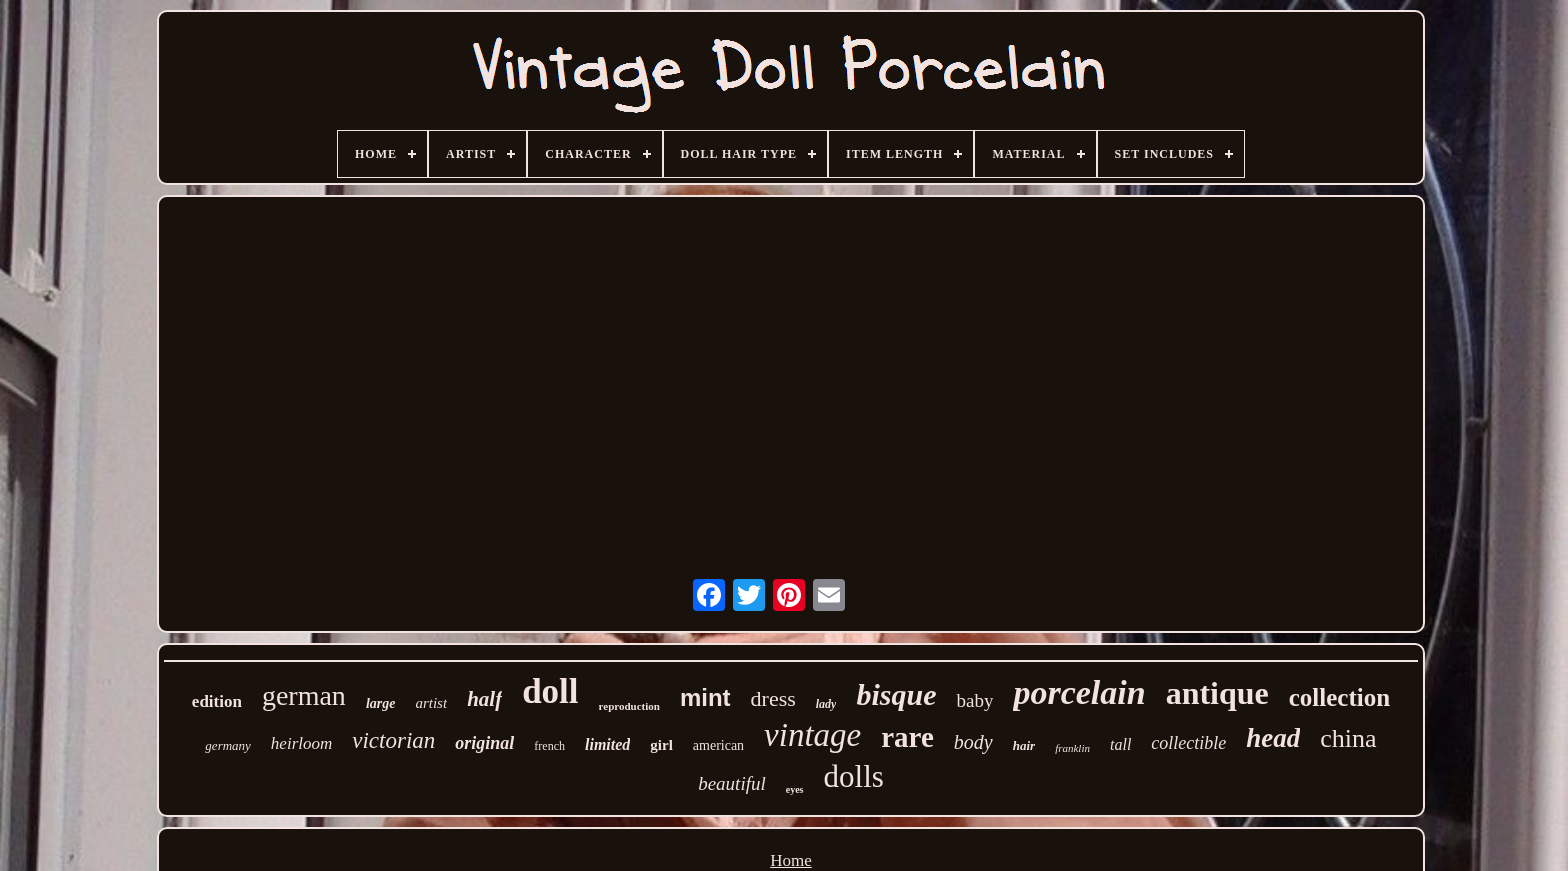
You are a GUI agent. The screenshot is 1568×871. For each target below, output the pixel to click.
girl (661, 745)
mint (705, 697)
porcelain (1079, 692)
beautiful (732, 783)
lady (826, 704)
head (1273, 738)
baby (974, 700)
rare (907, 737)
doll (550, 691)
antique (1217, 693)
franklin (1072, 748)
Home (791, 860)
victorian (393, 740)
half (484, 699)
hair (1024, 745)
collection (1339, 697)
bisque (896, 694)
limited (607, 744)
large (381, 703)
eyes (795, 789)
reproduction (629, 706)
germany (228, 745)
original (484, 743)
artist (431, 703)
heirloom (301, 743)
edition (217, 701)
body (973, 742)
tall (1120, 744)
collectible (1188, 743)
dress (773, 698)
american (718, 745)
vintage (812, 735)
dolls (854, 776)
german (304, 695)
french (549, 746)
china (1348, 738)
